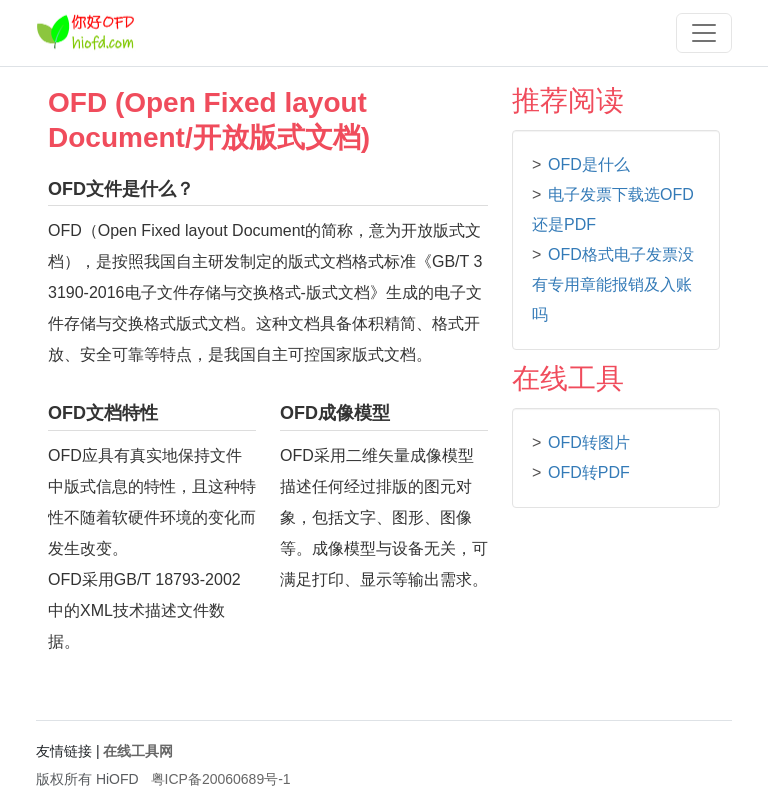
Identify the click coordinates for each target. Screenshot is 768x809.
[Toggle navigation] (704, 33)
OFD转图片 (589, 442)
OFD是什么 (589, 164)
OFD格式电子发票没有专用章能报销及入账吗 (613, 284)
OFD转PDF (589, 472)
